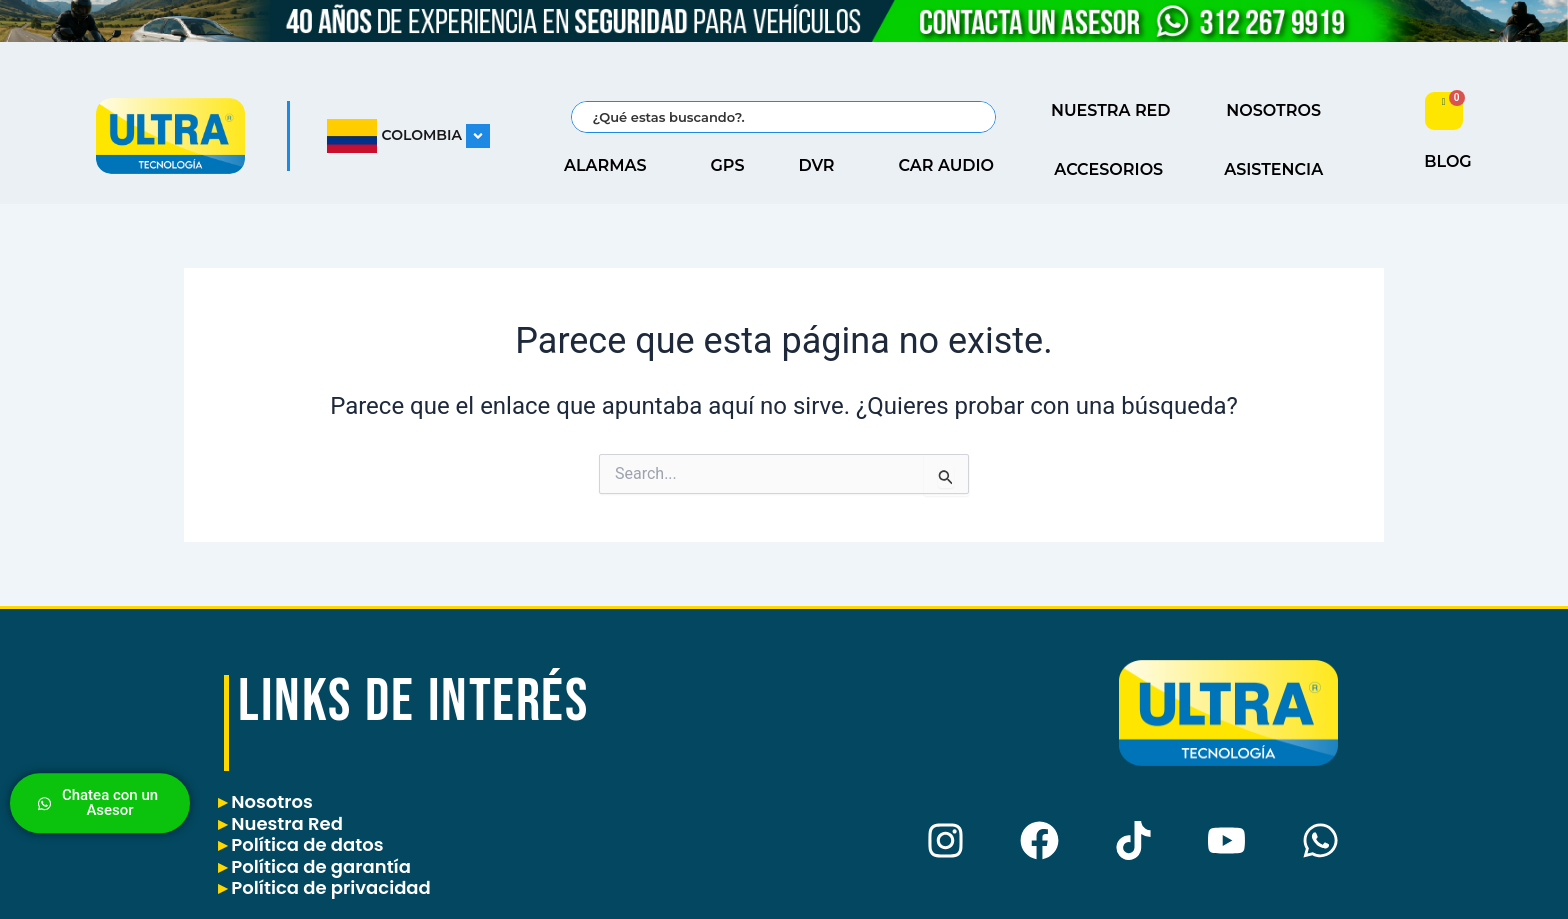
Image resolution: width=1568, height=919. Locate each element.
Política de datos (301, 844)
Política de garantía (314, 866)
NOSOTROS (1278, 111)
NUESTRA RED (1116, 111)
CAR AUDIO (952, 166)
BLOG (1447, 161)
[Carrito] (1444, 111)
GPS (728, 165)
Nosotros (265, 801)
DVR (822, 166)
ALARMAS (610, 166)
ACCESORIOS (1113, 170)
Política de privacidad (324, 887)
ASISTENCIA (1278, 170)
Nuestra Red (280, 823)
